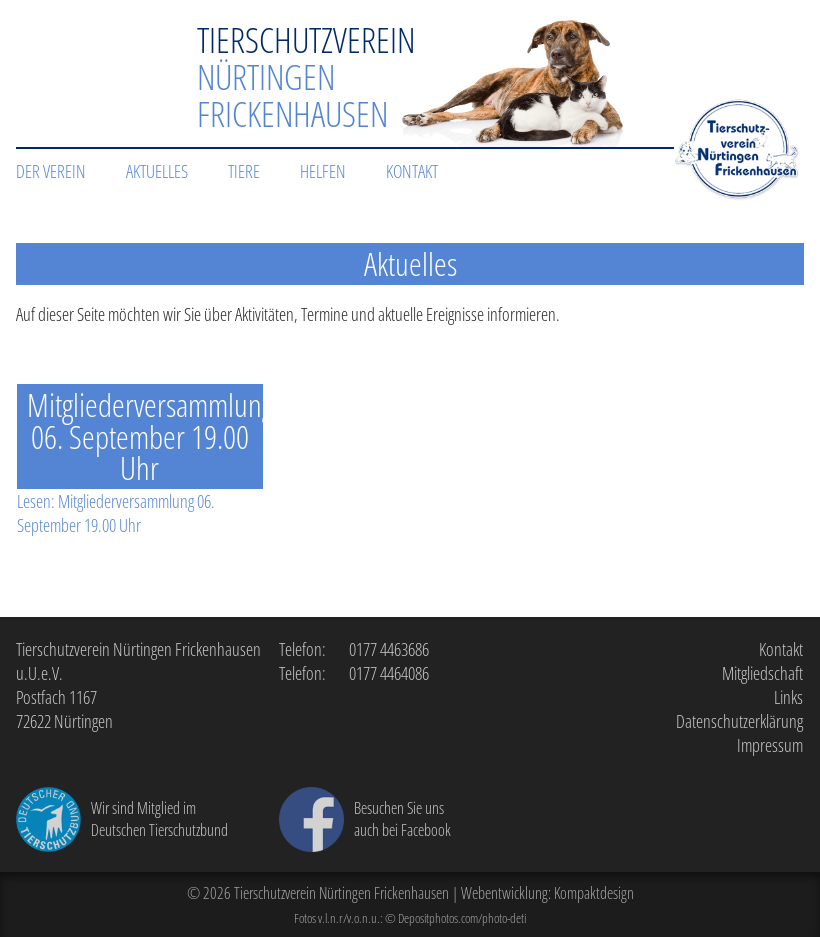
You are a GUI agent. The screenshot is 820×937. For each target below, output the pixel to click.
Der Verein (51, 171)
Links (788, 697)
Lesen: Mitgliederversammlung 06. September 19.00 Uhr (116, 513)
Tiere (244, 171)
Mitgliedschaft (762, 673)
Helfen (323, 171)
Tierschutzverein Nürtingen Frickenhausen (341, 893)
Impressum (770, 745)
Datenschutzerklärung (739, 721)
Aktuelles (157, 171)
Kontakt (412, 171)
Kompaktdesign (594, 893)
